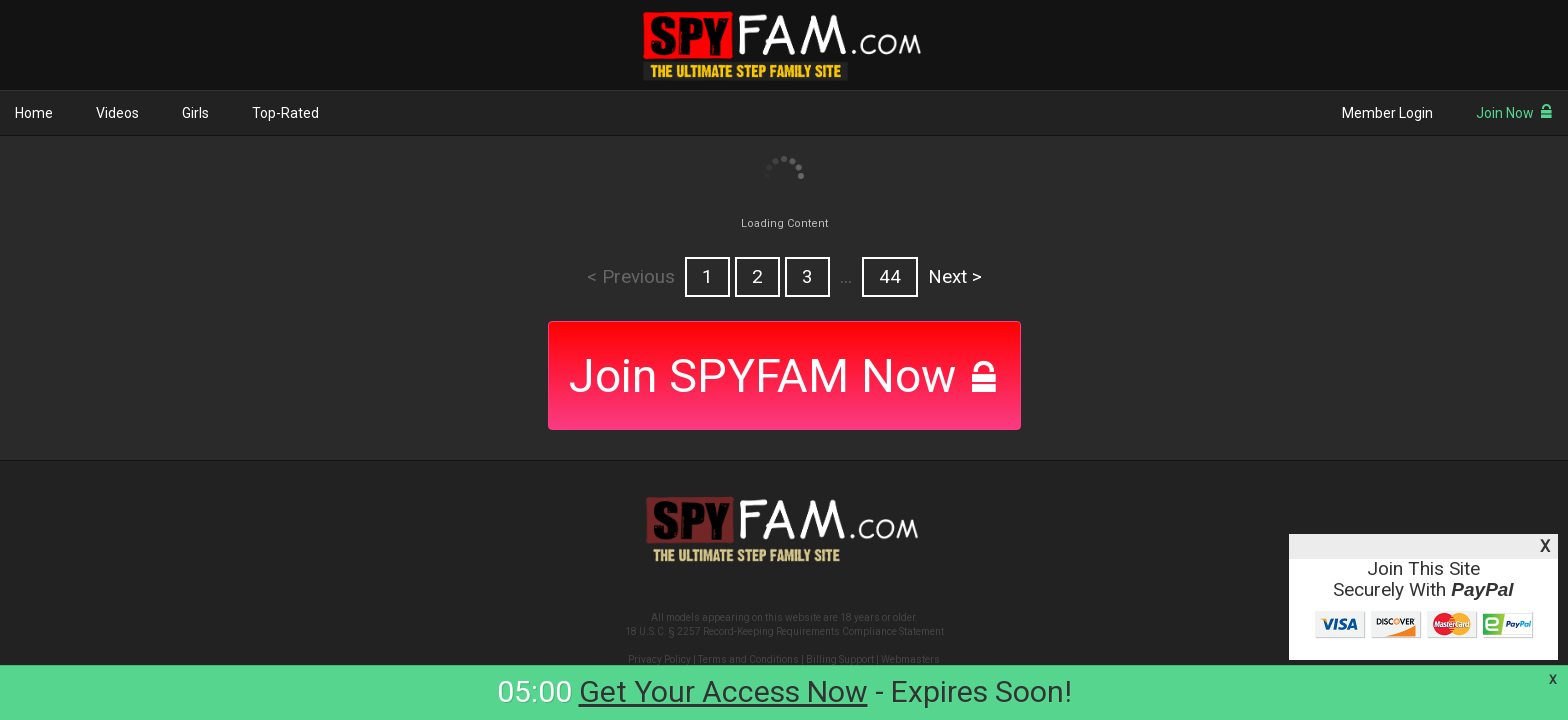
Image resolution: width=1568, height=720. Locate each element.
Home (34, 113)
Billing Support (840, 659)
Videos (117, 113)
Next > (955, 277)
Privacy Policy (659, 659)
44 (890, 277)
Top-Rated (285, 113)
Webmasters (910, 659)
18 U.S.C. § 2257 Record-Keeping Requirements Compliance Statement (784, 631)
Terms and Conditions (748, 659)
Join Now (1514, 113)
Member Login (1387, 113)
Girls (195, 113)
